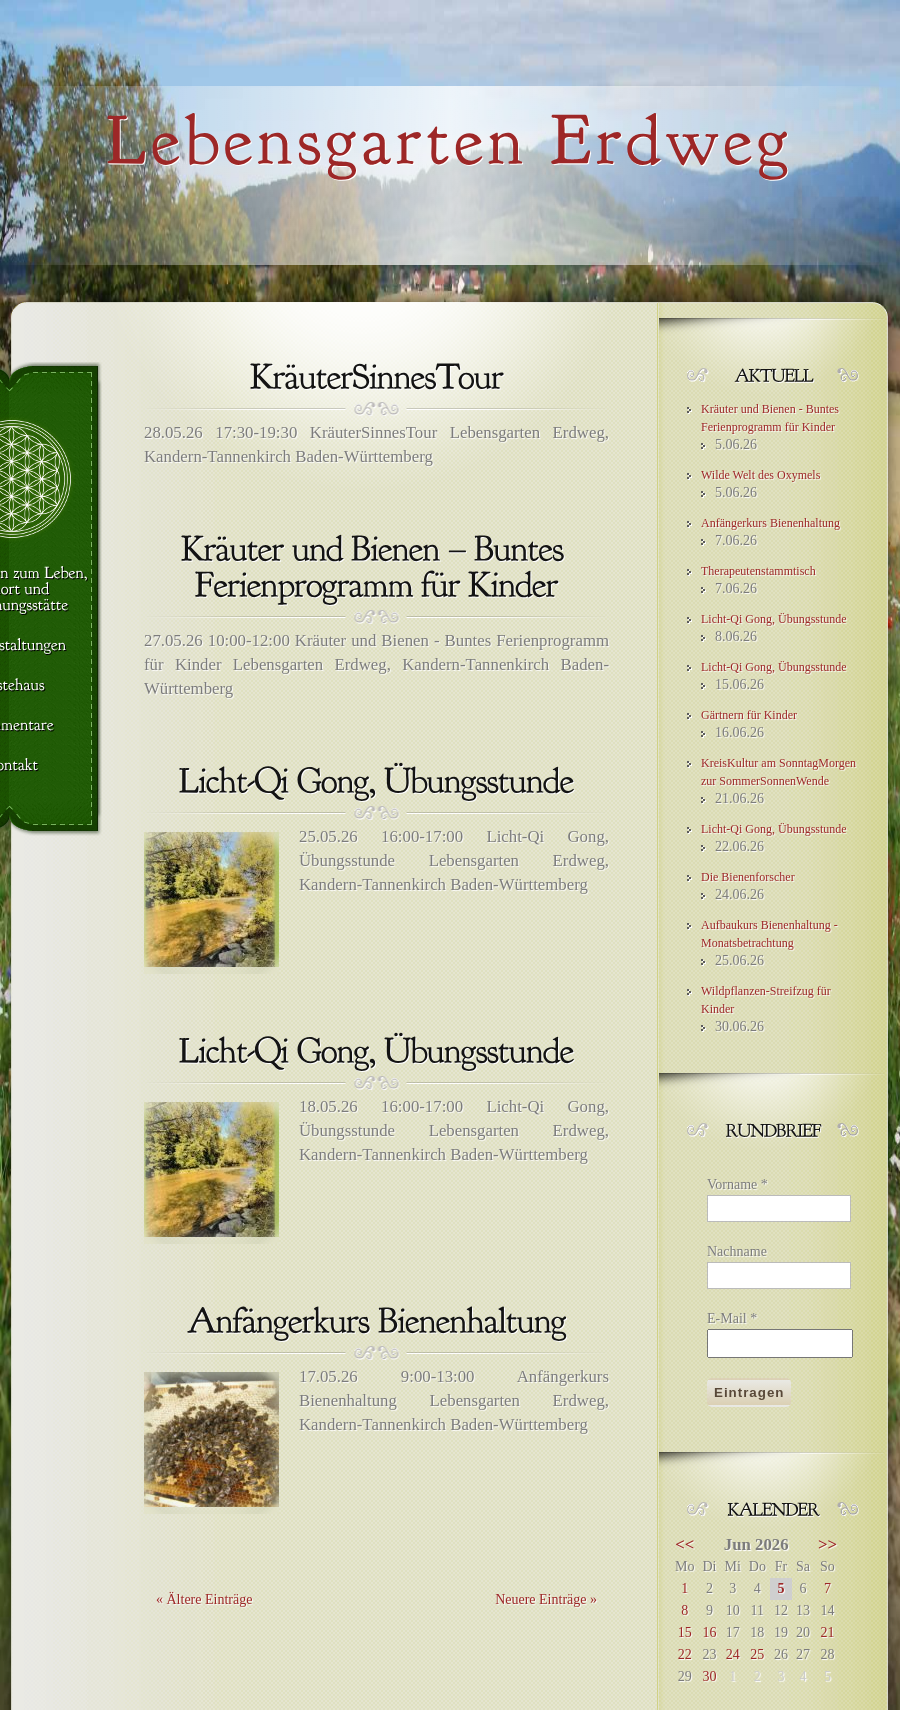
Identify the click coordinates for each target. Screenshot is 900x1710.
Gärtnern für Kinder (749, 715)
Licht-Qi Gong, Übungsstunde (774, 619)
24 (733, 1654)
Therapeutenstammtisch (758, 571)
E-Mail (732, 1318)
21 (827, 1632)
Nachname (737, 1251)
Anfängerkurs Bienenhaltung (770, 523)
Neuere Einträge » (546, 1599)
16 (709, 1632)
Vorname (737, 1184)
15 (685, 1632)
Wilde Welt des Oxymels (760, 475)
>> (827, 1544)
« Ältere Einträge (204, 1599)
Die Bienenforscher (748, 877)
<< (684, 1544)
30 (709, 1676)
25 (757, 1654)
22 (685, 1654)
